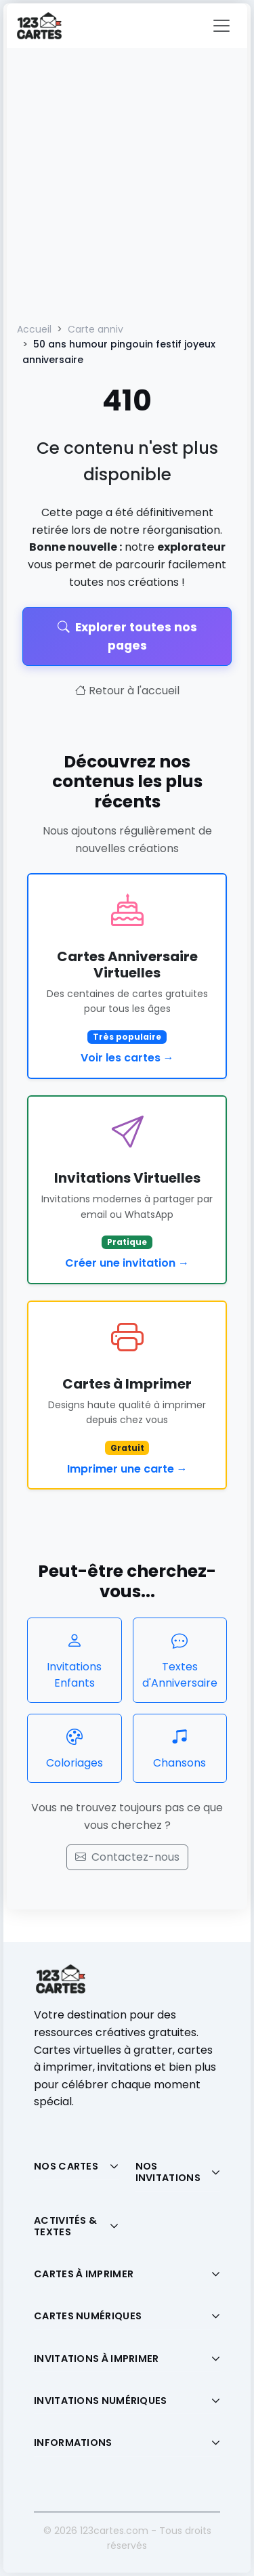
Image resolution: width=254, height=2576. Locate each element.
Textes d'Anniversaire (180, 1660)
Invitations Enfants (74, 1660)
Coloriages (74, 1748)
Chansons (180, 1748)
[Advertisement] (127, 182)
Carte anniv (95, 329)
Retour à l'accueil (127, 690)
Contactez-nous (127, 1857)
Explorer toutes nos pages (127, 636)
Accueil (34, 329)
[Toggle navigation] (221, 26)
